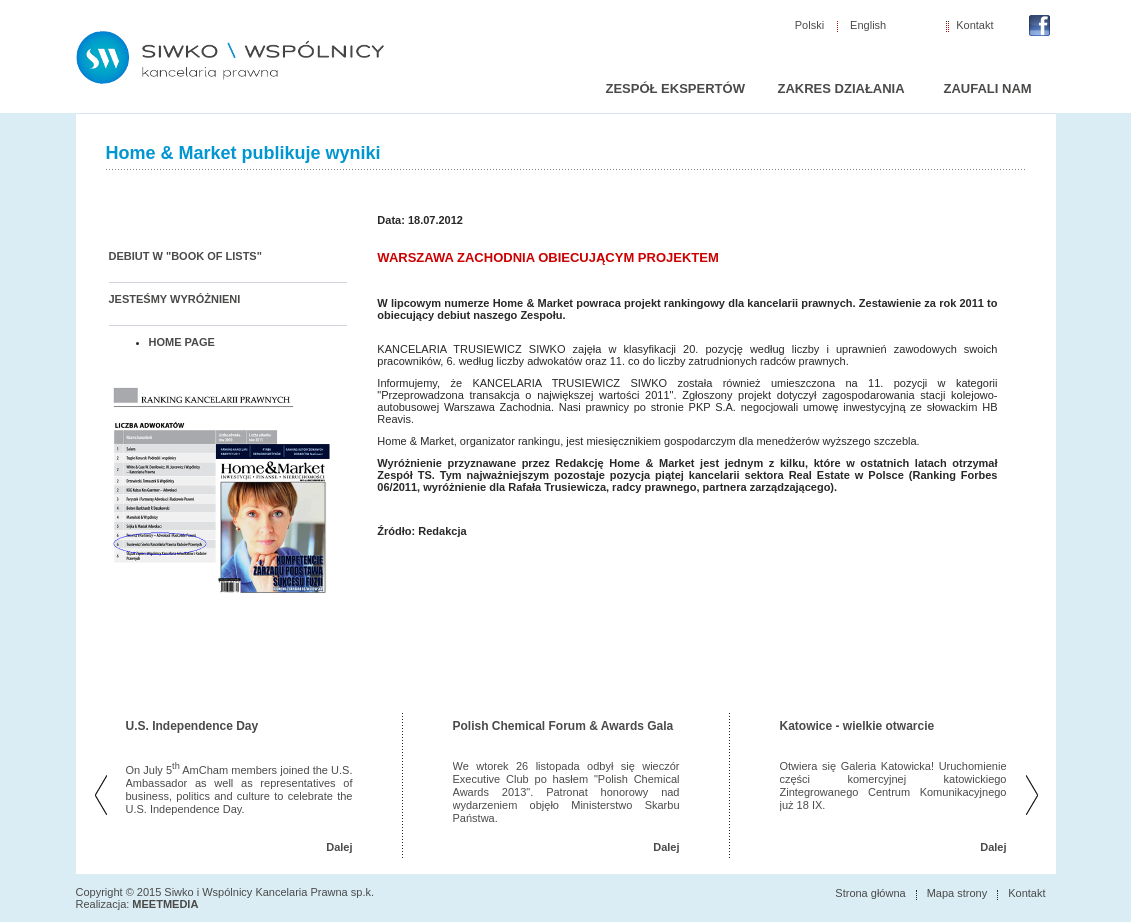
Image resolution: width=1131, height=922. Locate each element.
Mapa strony (957, 893)
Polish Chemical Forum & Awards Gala (563, 726)
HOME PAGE (182, 342)
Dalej (339, 847)
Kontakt (974, 26)
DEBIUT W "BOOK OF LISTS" (185, 256)
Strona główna (870, 893)
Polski (809, 26)
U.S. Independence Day (192, 726)
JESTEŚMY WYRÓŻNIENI (175, 299)
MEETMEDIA (165, 904)
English (868, 26)
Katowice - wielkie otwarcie (857, 726)
